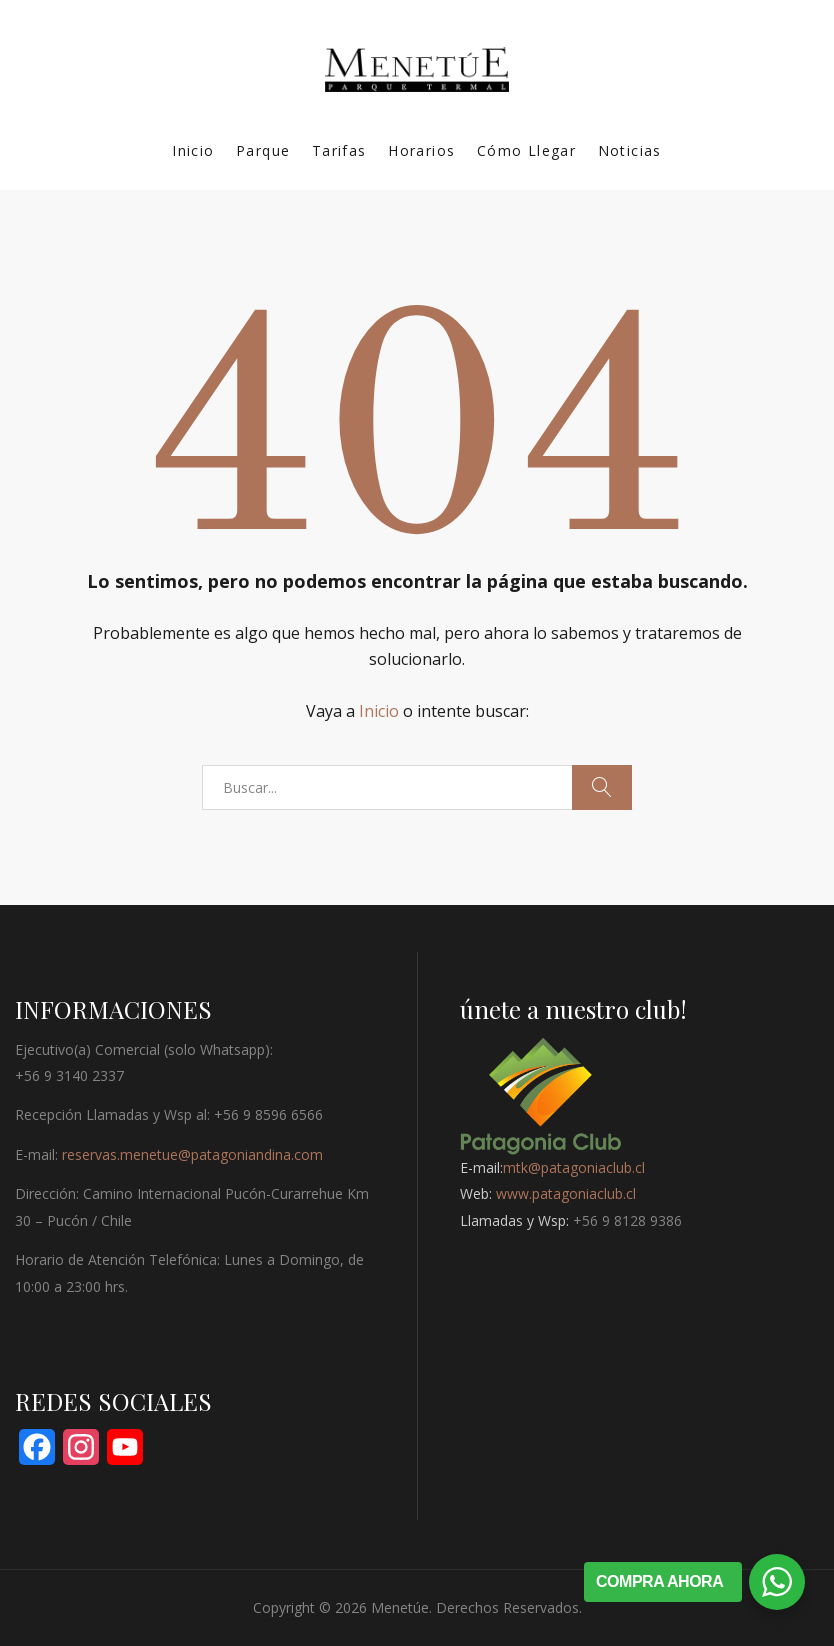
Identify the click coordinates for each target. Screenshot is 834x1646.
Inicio (193, 150)
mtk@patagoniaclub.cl (574, 1167)
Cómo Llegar (526, 150)
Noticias (630, 150)
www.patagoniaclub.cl (566, 1193)
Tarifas (339, 150)
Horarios (421, 150)
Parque (263, 150)
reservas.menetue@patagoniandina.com (192, 1154)
